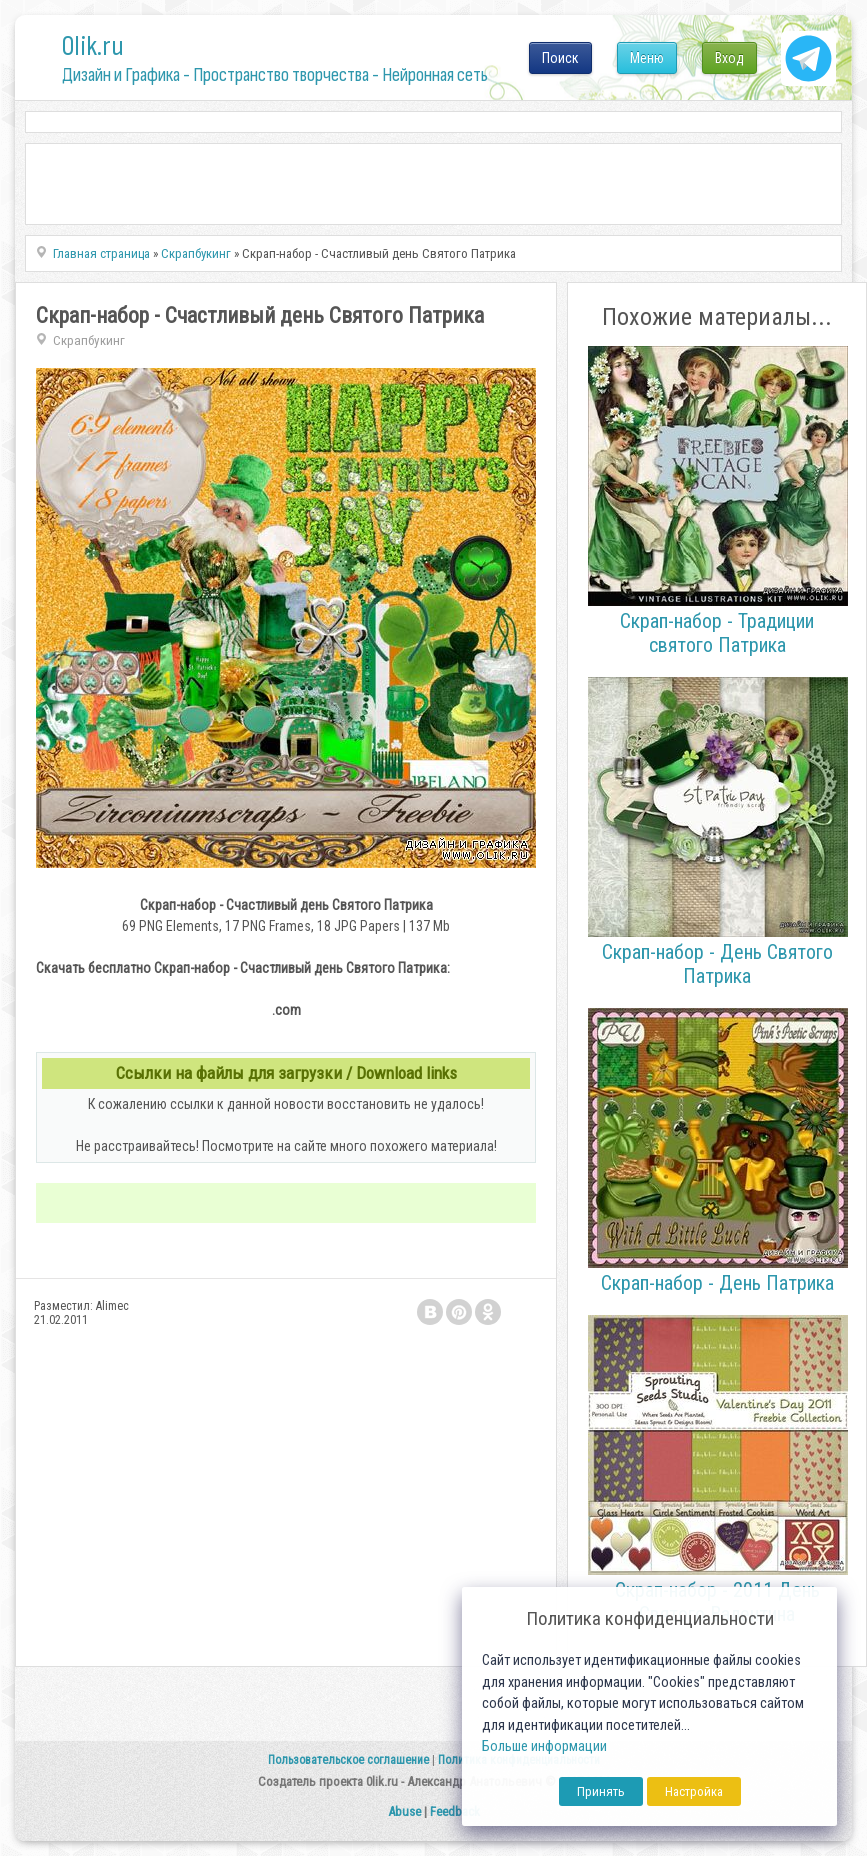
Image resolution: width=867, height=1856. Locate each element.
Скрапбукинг (89, 340)
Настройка (694, 1791)
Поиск (560, 58)
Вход (729, 58)
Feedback (455, 1811)
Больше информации (544, 1746)
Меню (647, 58)
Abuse (404, 1811)
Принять (601, 1791)
